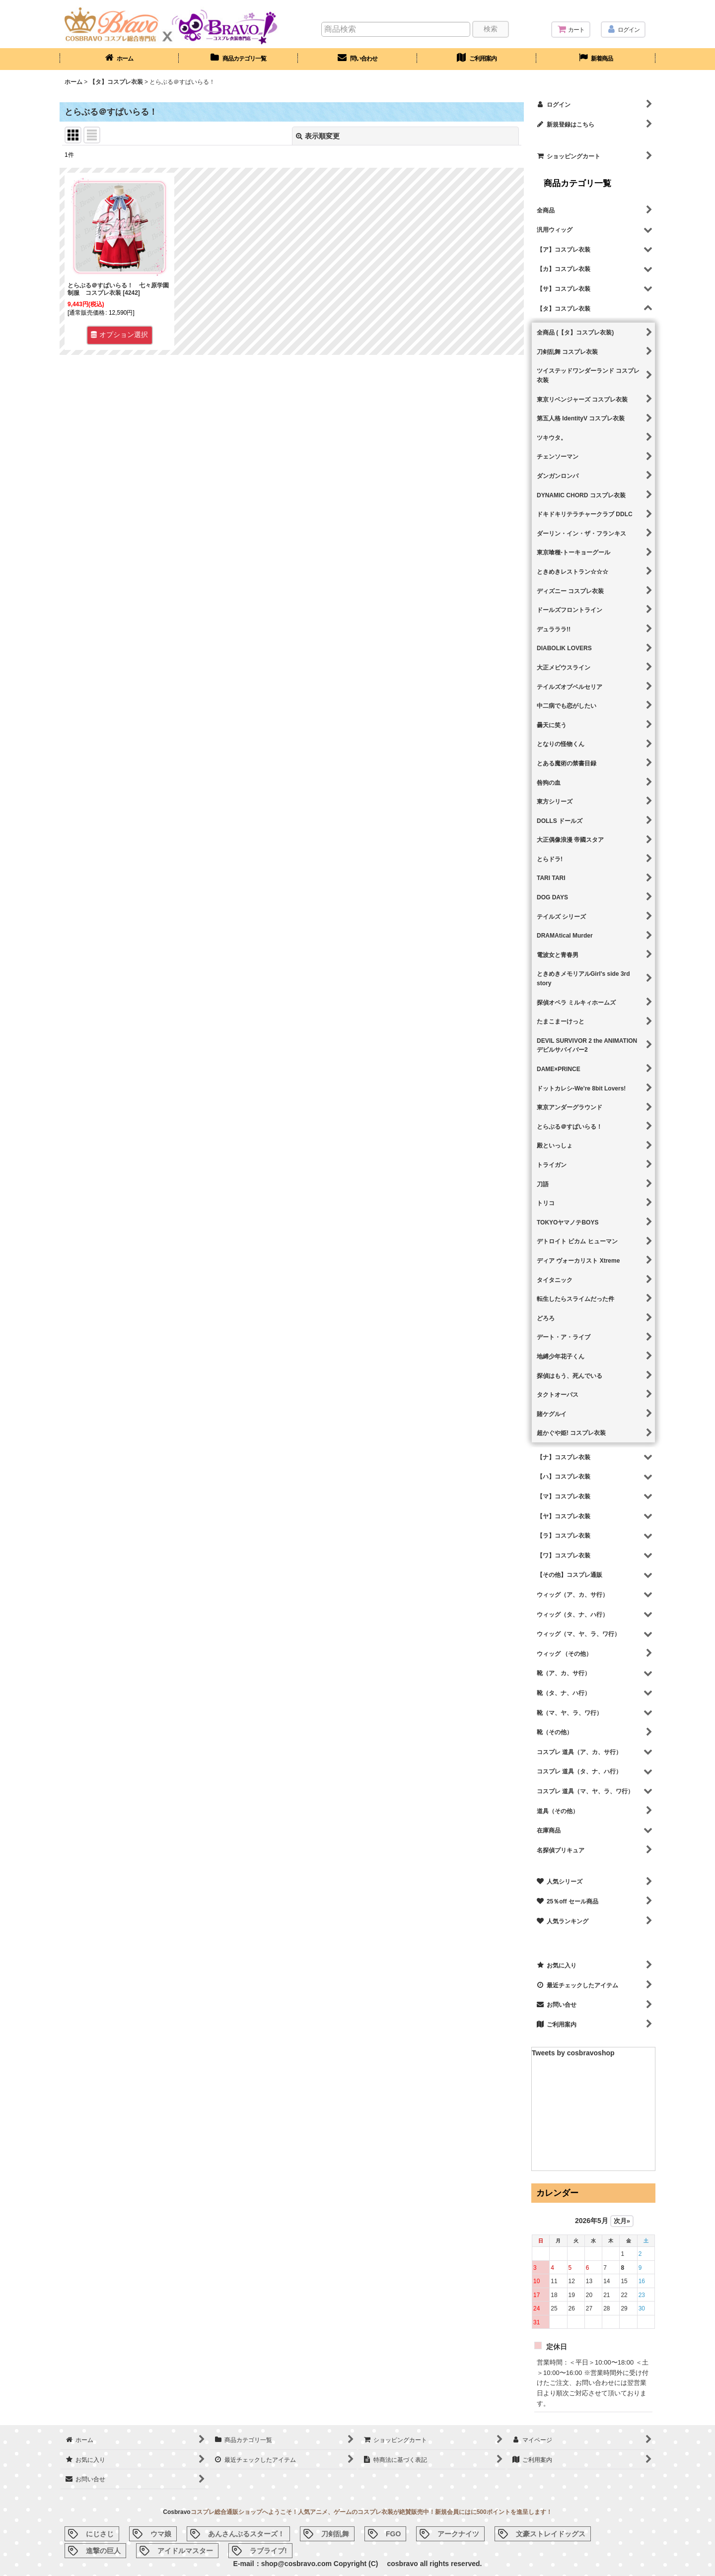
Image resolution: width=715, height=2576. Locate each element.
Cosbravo (176, 2511)
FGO (393, 2534)
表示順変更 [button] (318, 136)
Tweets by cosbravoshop (573, 2053)
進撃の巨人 (103, 2551)
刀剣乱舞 (335, 2534)
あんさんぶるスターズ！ (246, 2534)
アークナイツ (458, 2534)
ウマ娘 (160, 2534)
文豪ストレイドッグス (550, 2534)
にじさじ (100, 2534)
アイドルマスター (185, 2551)
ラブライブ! (268, 2551)
